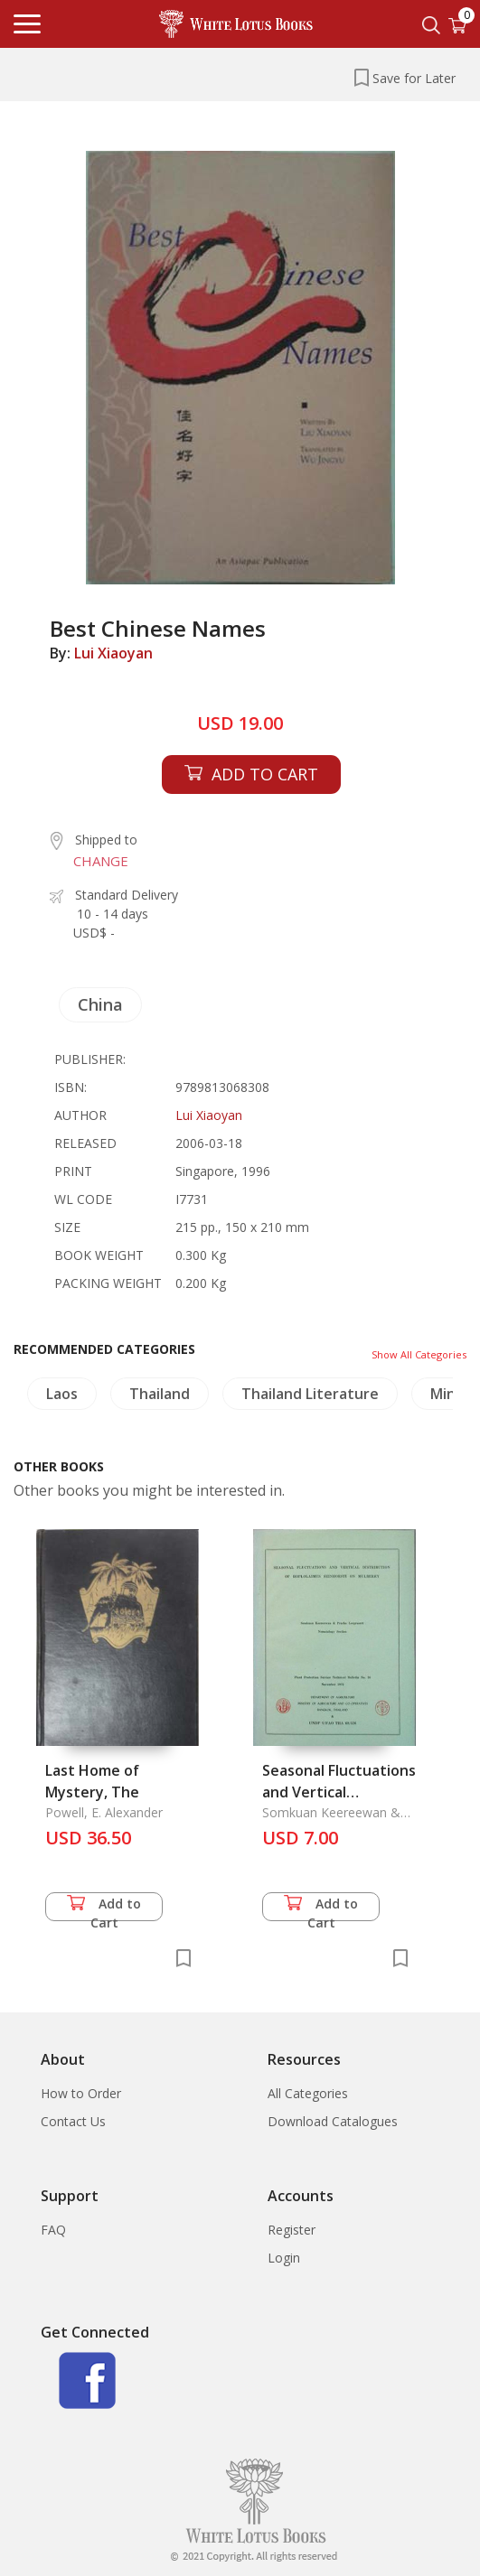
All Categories (308, 2093)
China (100, 1004)
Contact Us (73, 2121)
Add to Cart (104, 1908)
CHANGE (100, 861)
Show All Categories (419, 1354)
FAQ (53, 2229)
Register (291, 2229)
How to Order (81, 2093)
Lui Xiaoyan (113, 653)
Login (284, 2257)
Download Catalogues (333, 2121)
